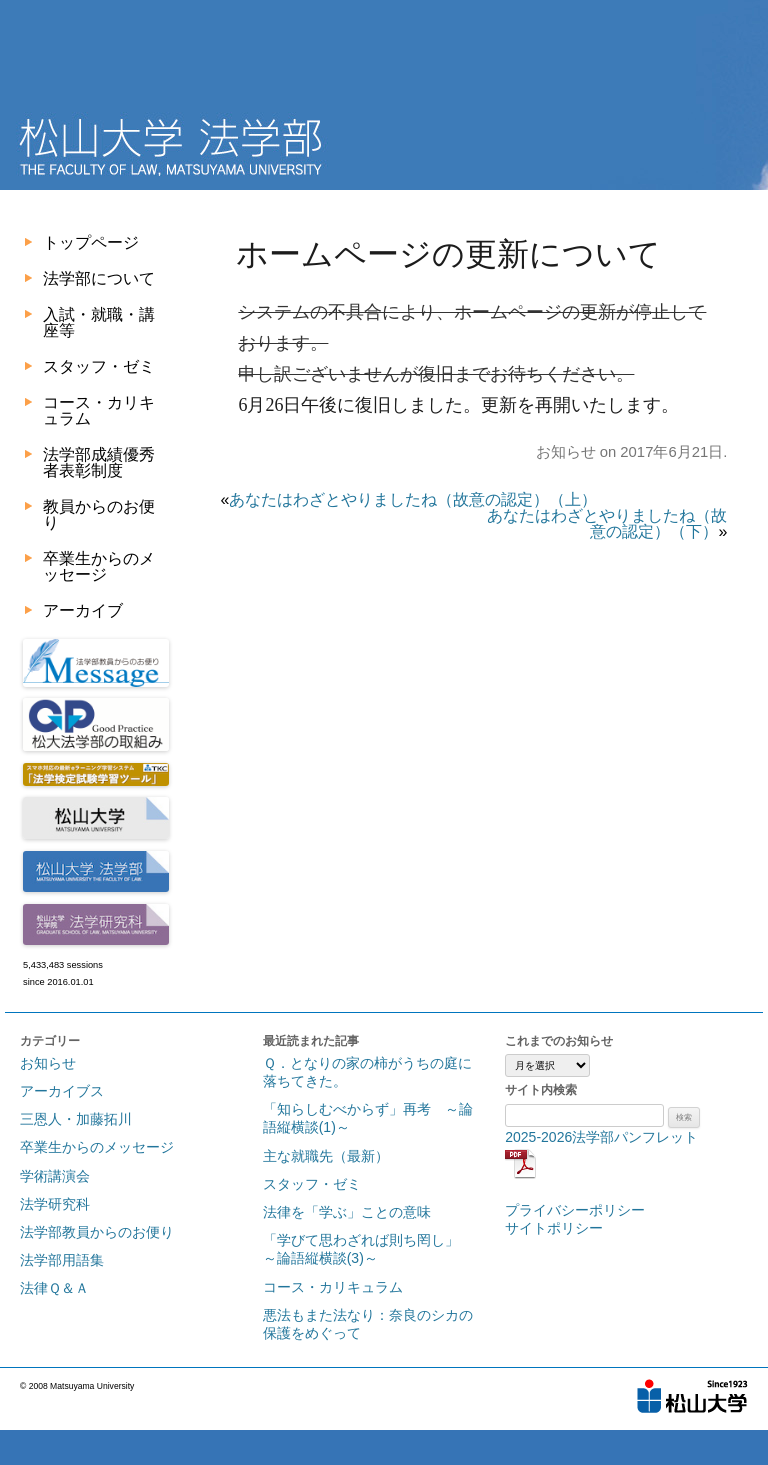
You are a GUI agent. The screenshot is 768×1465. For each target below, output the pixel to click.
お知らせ (566, 452)
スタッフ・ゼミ (99, 366)
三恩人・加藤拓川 (76, 1119)
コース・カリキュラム (99, 410)
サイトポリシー (554, 1228)
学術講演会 (55, 1176)
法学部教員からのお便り (97, 1232)
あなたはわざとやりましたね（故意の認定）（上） (413, 499)
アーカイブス (62, 1091)
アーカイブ (83, 610)
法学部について (99, 278)
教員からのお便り (99, 514)
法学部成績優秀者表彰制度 (99, 462)
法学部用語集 (62, 1260)
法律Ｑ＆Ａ (54, 1288)
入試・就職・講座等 (99, 322)
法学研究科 (55, 1204)
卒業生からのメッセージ (99, 566)
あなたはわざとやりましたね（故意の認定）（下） (607, 523)
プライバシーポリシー (575, 1210)
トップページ (91, 242)
